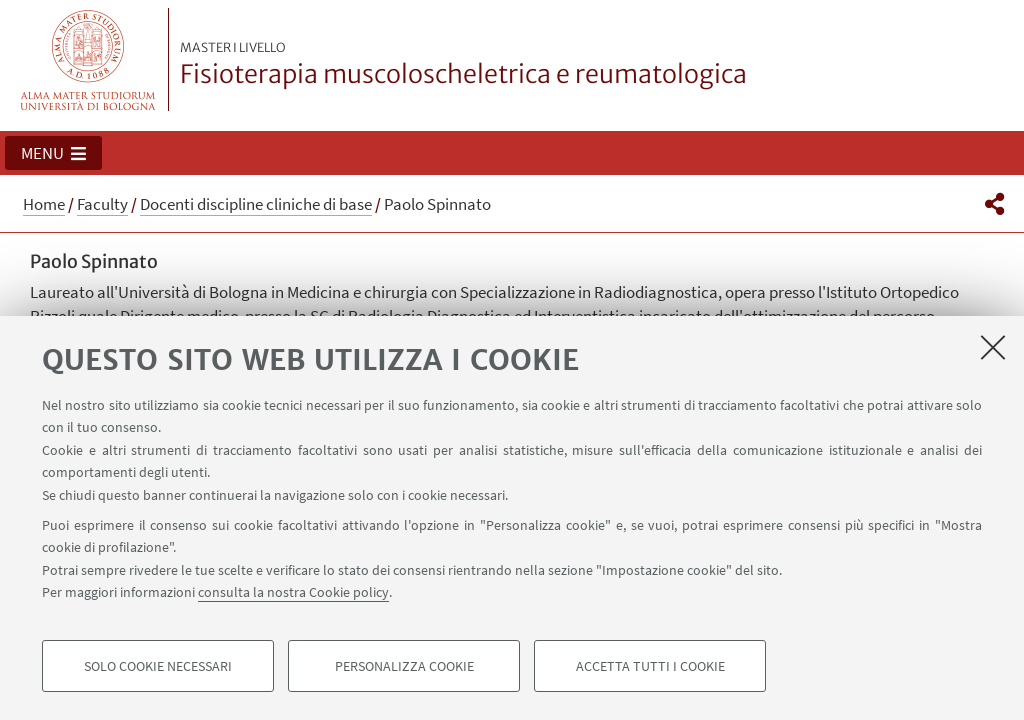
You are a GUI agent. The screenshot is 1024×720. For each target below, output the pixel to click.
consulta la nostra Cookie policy (293, 592)
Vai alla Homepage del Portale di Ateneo (88, 59)
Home (44, 204)
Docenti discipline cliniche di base (256, 204)
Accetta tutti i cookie (650, 666)
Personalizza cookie (404, 666)
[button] (53, 153)
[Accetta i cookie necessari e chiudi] (993, 347)
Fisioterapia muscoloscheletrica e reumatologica (463, 65)
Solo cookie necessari (158, 666)
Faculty (102, 204)
